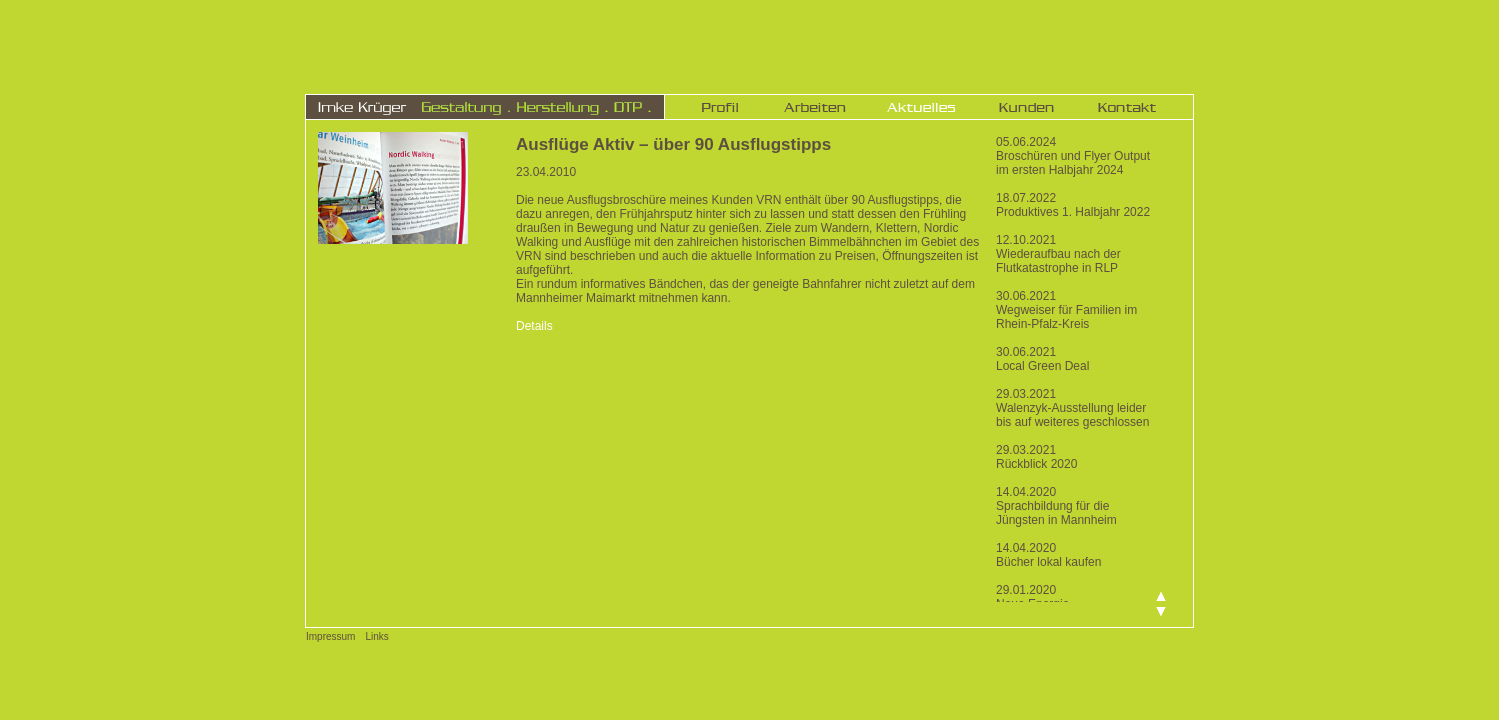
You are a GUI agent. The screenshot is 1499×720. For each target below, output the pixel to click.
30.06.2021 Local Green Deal (1042, 359)
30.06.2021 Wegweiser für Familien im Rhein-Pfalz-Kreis (1066, 310)
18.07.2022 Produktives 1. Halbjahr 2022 (1073, 205)
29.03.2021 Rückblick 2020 (1036, 457)
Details (534, 326)
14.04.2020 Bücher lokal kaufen (1048, 555)
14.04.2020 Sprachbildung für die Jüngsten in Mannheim (1056, 506)
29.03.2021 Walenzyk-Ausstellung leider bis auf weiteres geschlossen (1072, 408)
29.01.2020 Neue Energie (1032, 597)
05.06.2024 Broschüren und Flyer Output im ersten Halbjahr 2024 (1073, 156)
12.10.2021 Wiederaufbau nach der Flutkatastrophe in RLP (1058, 254)
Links (376, 636)
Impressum (330, 636)
